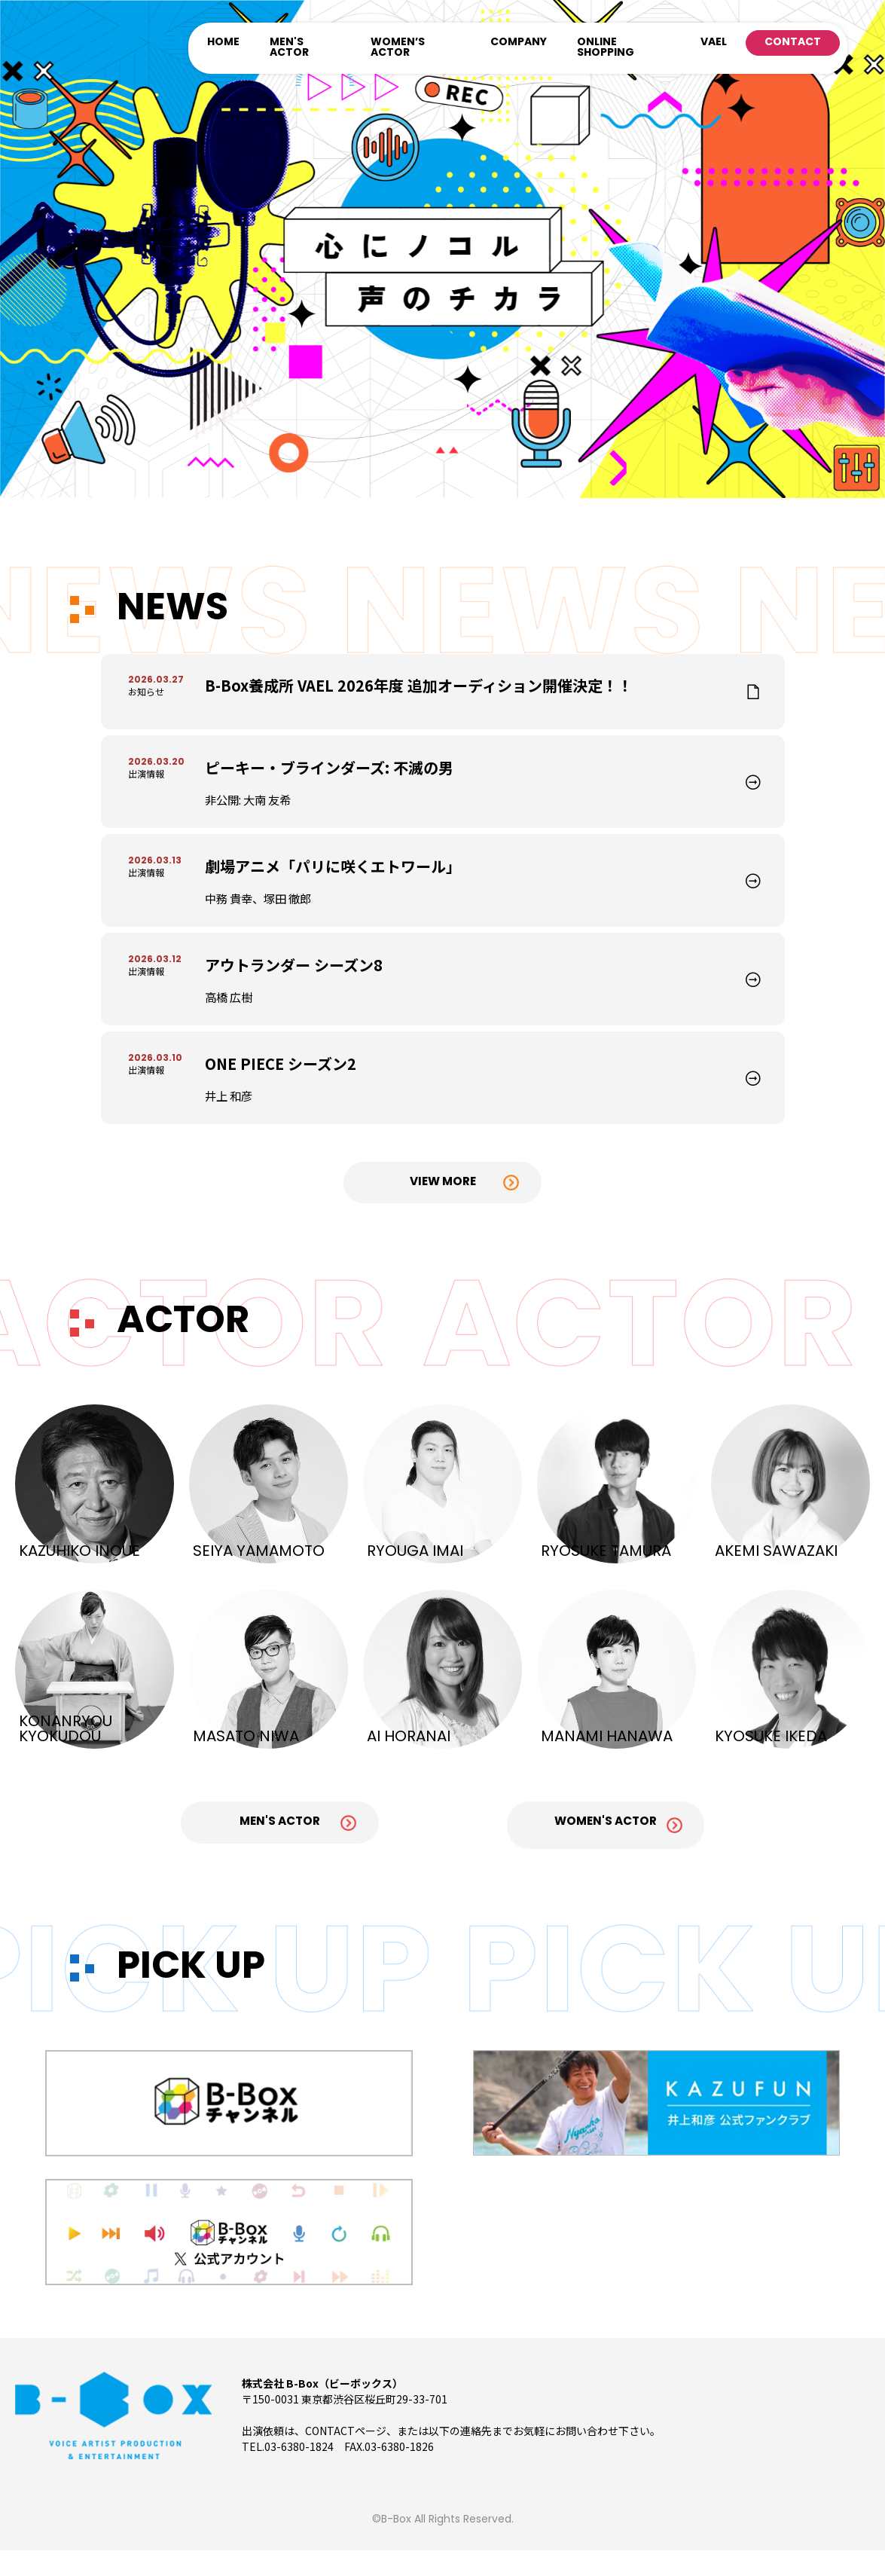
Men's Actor (273, 1853)
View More (442, 1212)
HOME (223, 42)
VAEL (713, 42)
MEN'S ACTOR (289, 48)
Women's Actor (612, 1853)
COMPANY (518, 42)
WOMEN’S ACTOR (398, 48)
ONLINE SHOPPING (605, 48)
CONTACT (792, 42)
